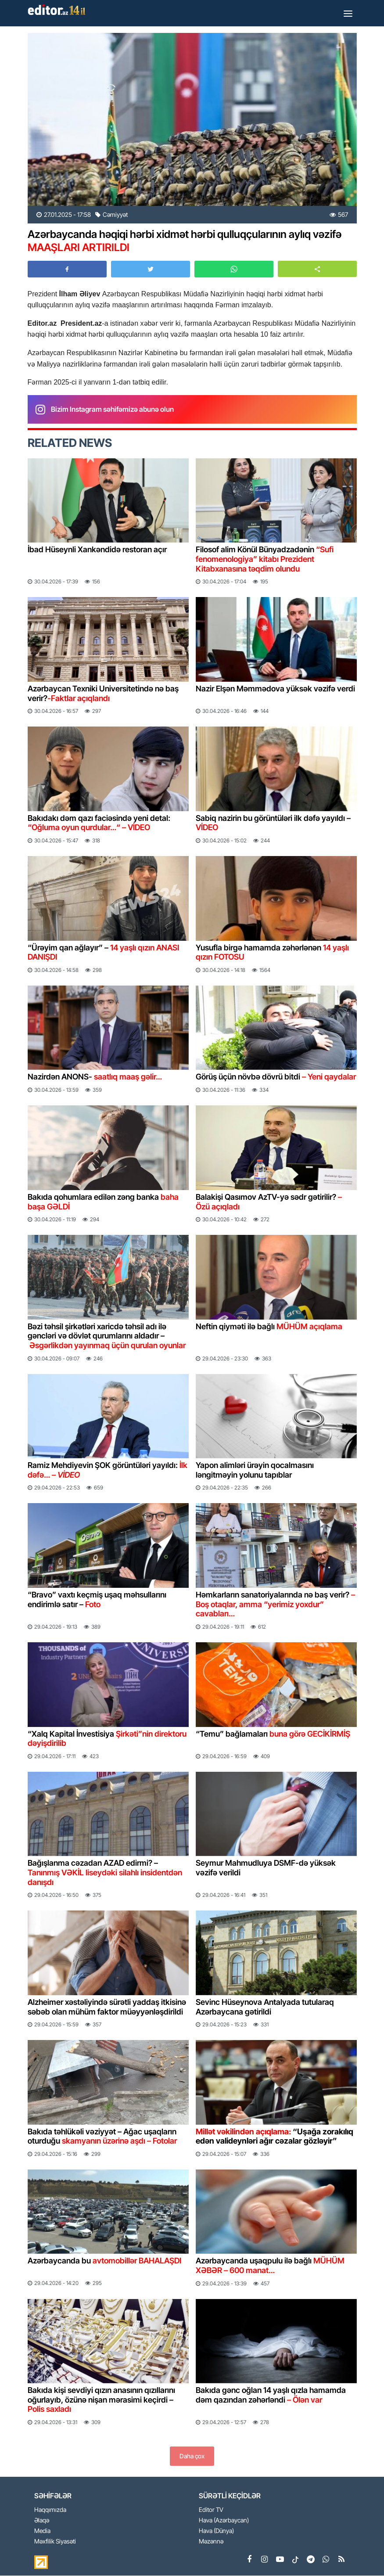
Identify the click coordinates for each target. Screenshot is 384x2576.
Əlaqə (41, 2520)
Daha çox (192, 2456)
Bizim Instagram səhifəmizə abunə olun (112, 409)
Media (42, 2531)
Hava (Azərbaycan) (224, 2520)
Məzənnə (211, 2541)
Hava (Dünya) (216, 2531)
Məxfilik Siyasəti (55, 2541)
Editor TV (211, 2510)
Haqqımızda (50, 2510)
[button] (317, 269)
